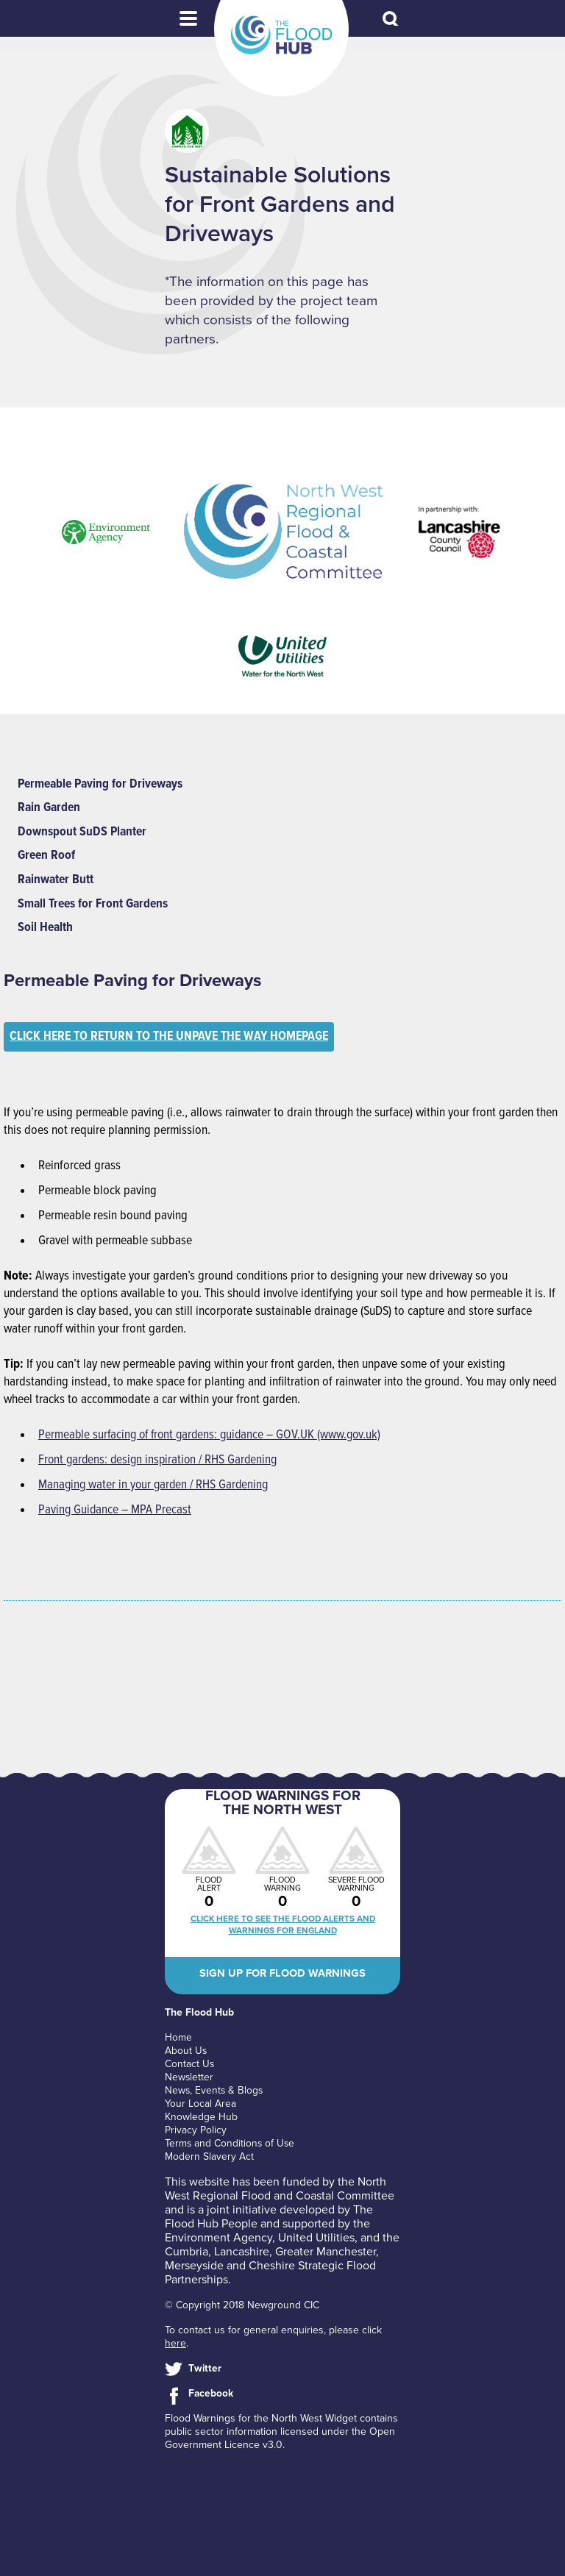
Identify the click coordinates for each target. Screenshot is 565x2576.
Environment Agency (218, 2240)
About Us (186, 2053)
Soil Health (46, 929)
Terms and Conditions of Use (230, 2145)
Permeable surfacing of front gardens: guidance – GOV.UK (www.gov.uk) (213, 1437)
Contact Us (190, 2066)
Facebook (211, 2395)
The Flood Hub (281, 35)
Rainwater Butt (57, 880)
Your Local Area (200, 2105)
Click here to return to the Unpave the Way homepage (175, 1038)
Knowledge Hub (201, 2119)
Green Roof (47, 856)
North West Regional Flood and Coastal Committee (279, 2191)
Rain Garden (50, 807)
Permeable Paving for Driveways (103, 784)
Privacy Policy (196, 2132)
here (175, 2345)
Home (178, 2039)
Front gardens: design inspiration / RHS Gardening (160, 1462)
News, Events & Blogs (215, 2092)
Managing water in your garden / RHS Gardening (155, 1487)
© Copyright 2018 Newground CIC (242, 2307)
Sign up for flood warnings (282, 1976)
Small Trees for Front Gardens (96, 904)
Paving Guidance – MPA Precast (115, 1512)
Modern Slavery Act (209, 2158)
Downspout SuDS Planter (83, 832)
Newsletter (189, 2079)
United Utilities (316, 2240)
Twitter (205, 2370)
